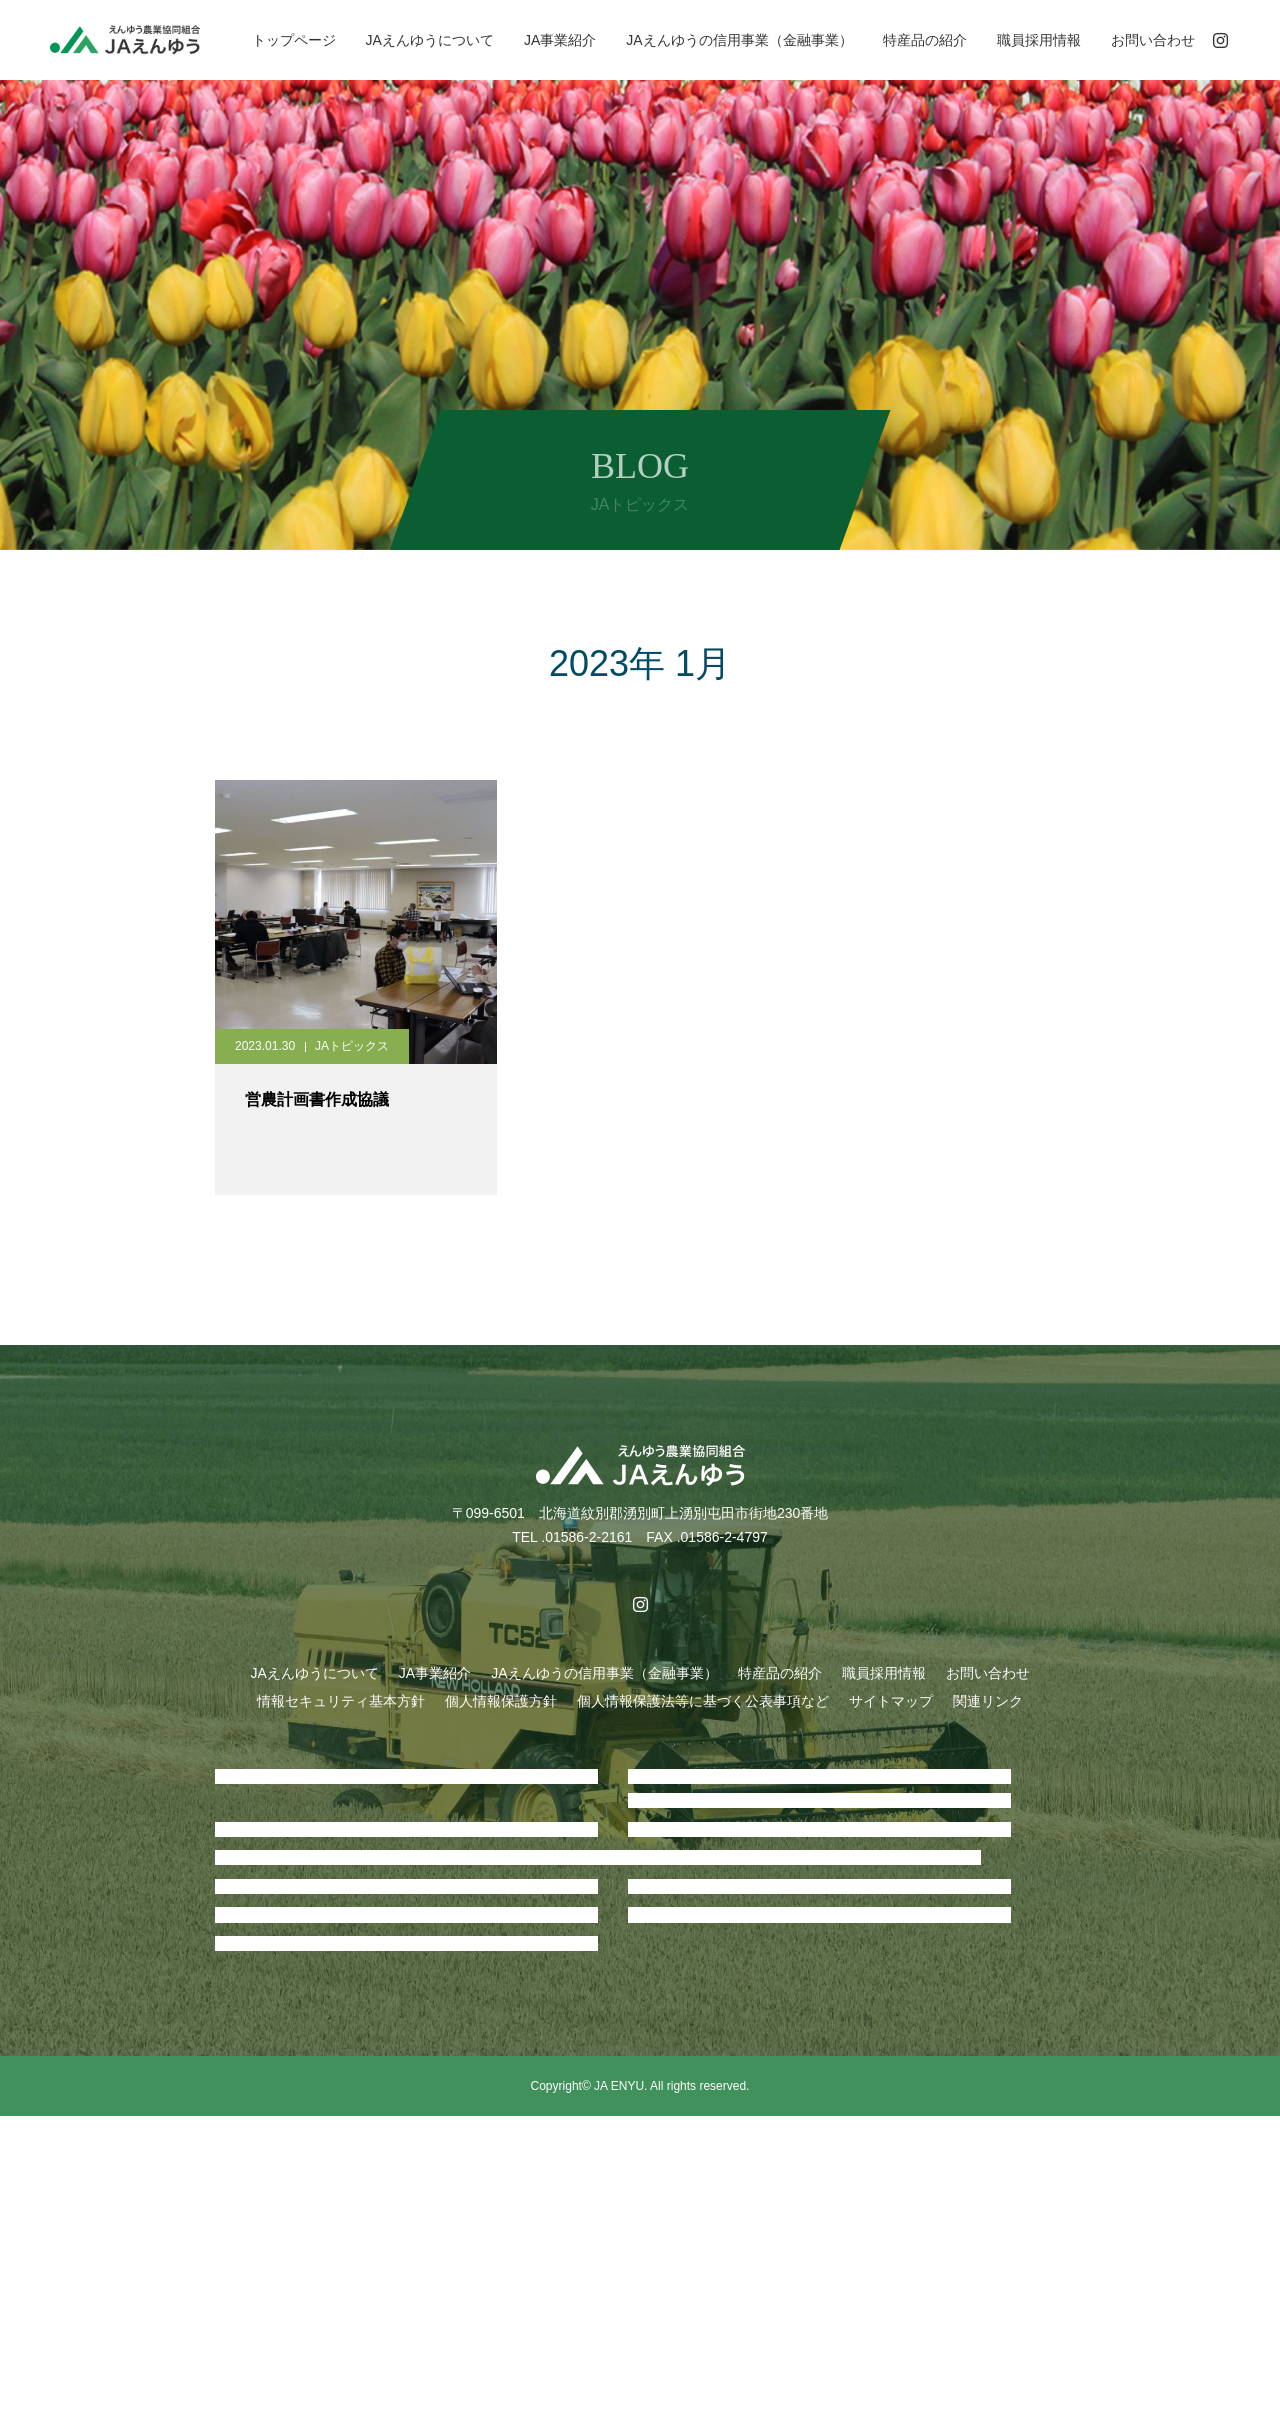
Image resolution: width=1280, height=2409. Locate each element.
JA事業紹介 (560, 40)
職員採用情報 (1039, 40)
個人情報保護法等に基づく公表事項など (703, 1701)
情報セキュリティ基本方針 (341, 1701)
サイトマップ (891, 1701)
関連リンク (988, 1701)
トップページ (294, 40)
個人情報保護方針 (501, 1701)
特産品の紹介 (925, 40)
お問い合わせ (1153, 40)
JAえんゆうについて (430, 40)
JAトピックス (352, 1046)
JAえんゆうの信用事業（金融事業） (739, 40)
